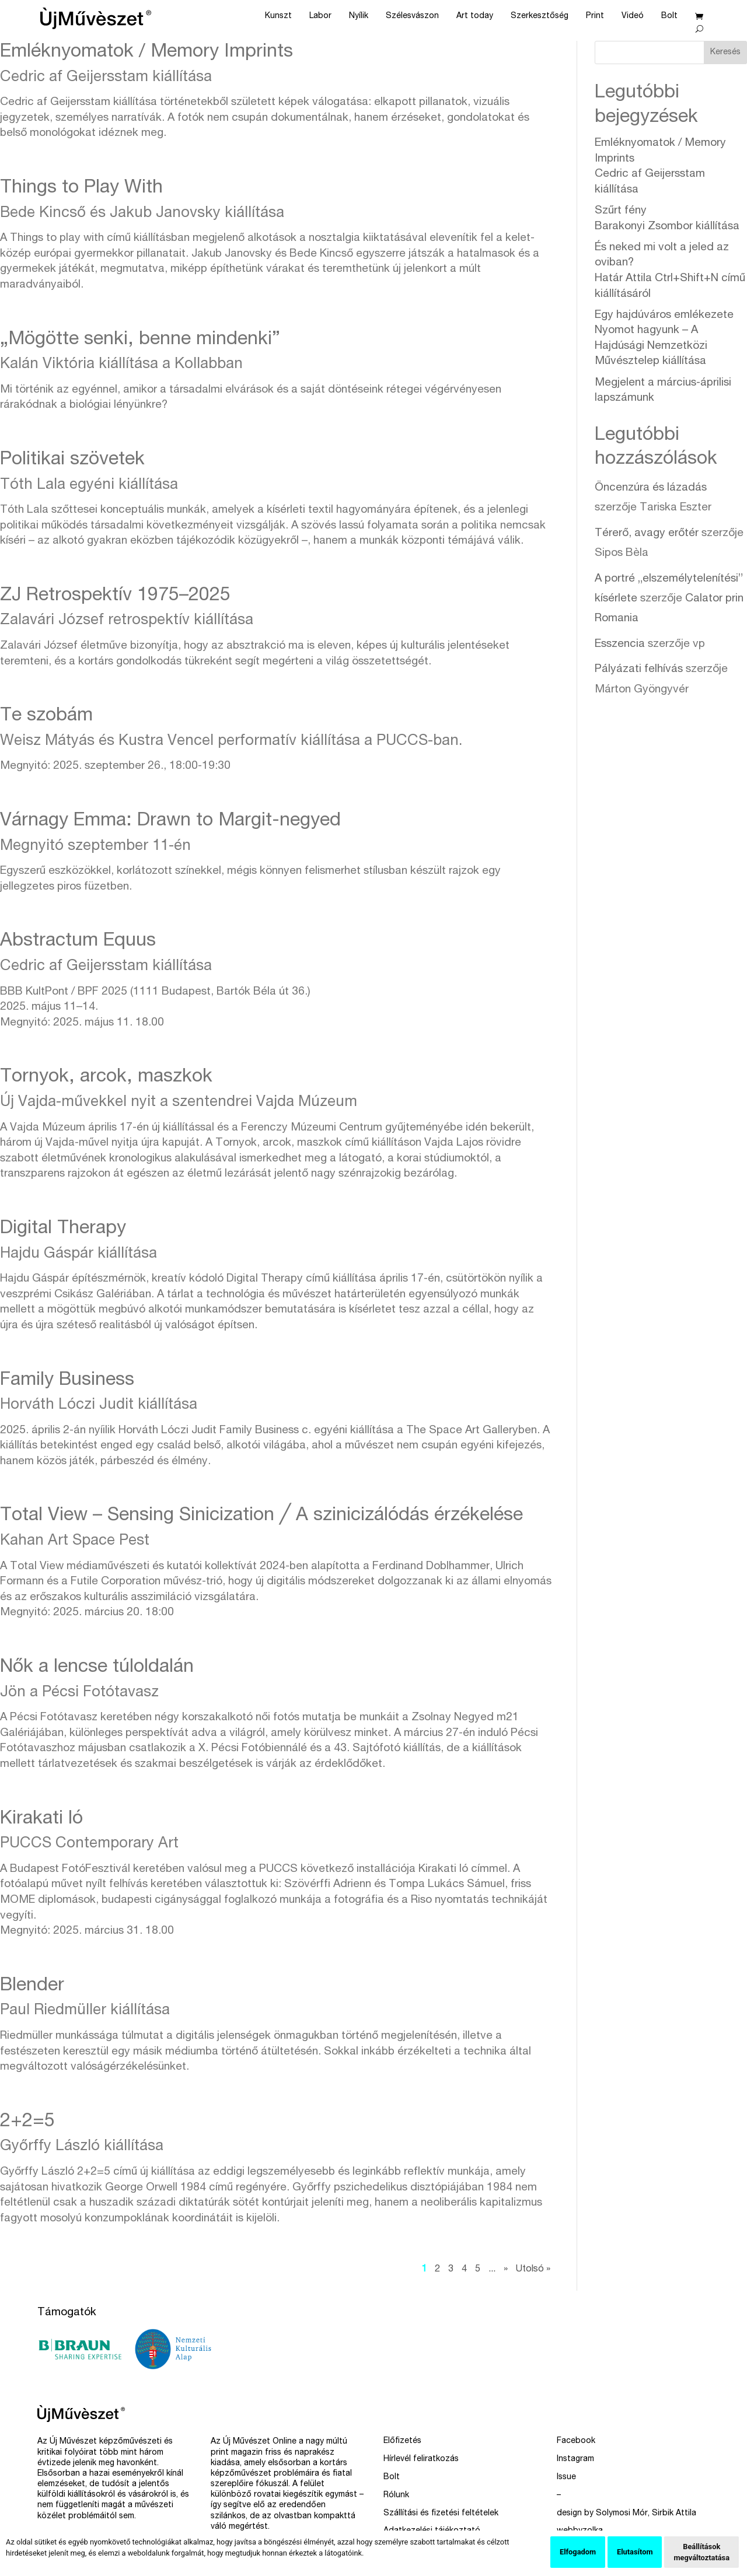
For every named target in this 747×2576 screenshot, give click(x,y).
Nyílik (358, 16)
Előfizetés (402, 2441)
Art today (474, 16)
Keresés (725, 52)
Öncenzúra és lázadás (651, 488)
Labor (320, 16)
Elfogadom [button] (578, 2551)
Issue (566, 2477)
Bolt (669, 16)
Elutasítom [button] (634, 2551)
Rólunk (396, 2495)
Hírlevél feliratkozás (421, 2459)
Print (595, 16)
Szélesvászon (412, 16)
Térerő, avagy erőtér (647, 533)
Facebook (576, 2441)
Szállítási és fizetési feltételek (440, 2514)
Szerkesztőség (539, 16)
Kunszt (278, 16)
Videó (633, 16)
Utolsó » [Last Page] (533, 2269)
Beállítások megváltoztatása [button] (701, 2552)
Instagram (575, 2459)
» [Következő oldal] (506, 2269)
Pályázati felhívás (639, 669)
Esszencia (620, 644)
